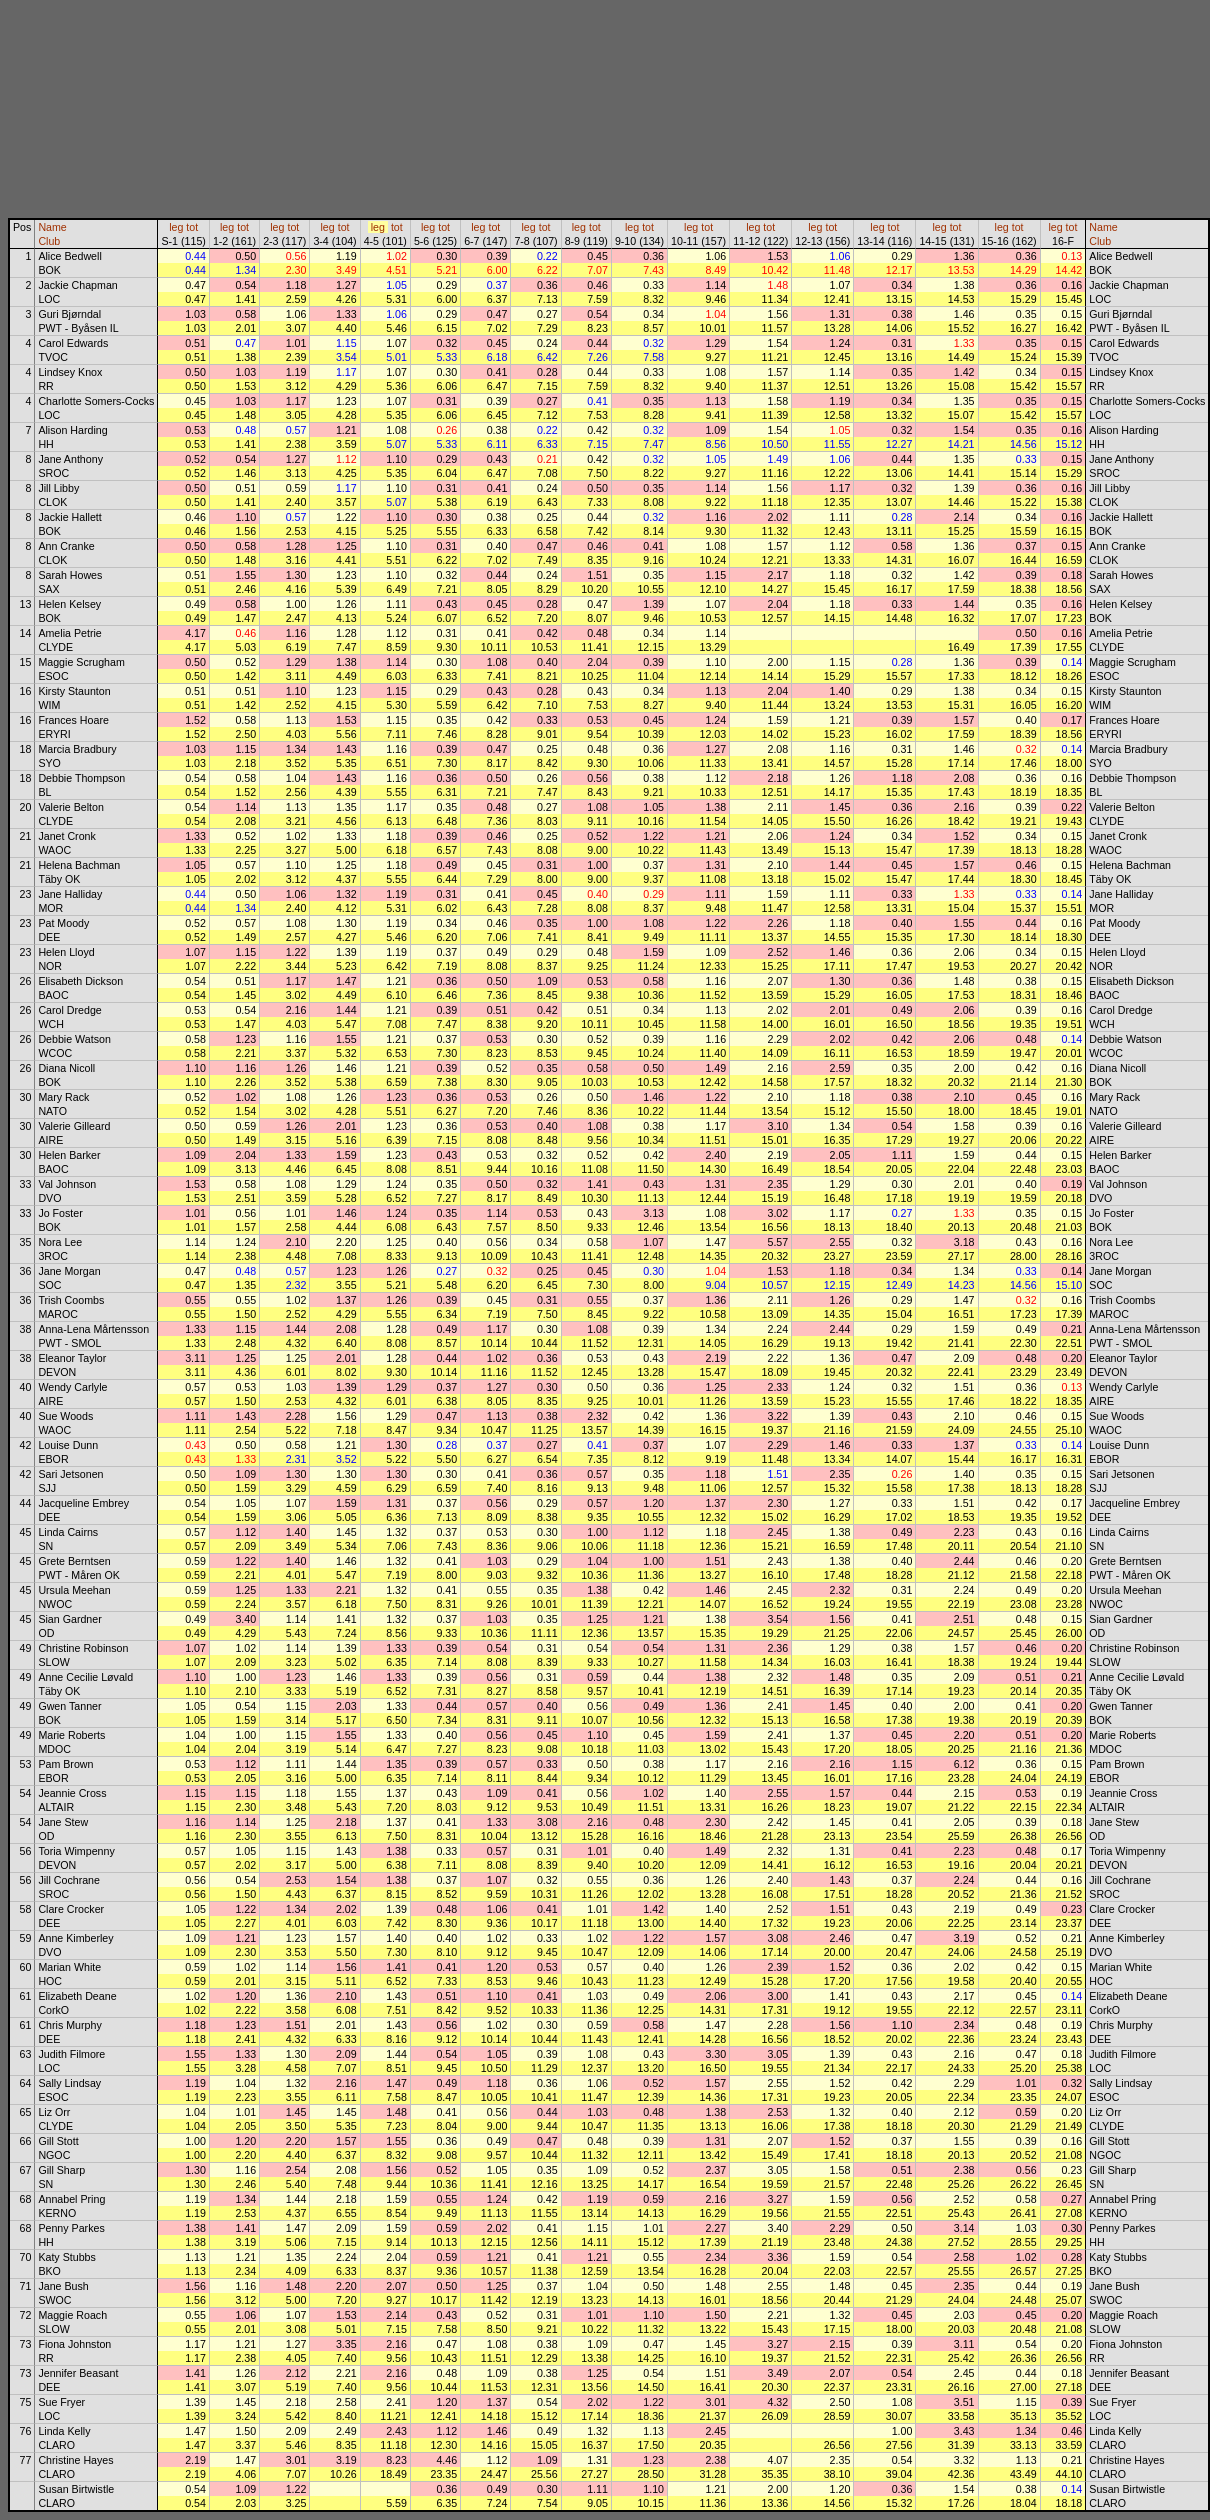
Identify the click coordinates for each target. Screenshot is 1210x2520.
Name (52, 227)
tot (192, 227)
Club (49, 241)
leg (176, 227)
